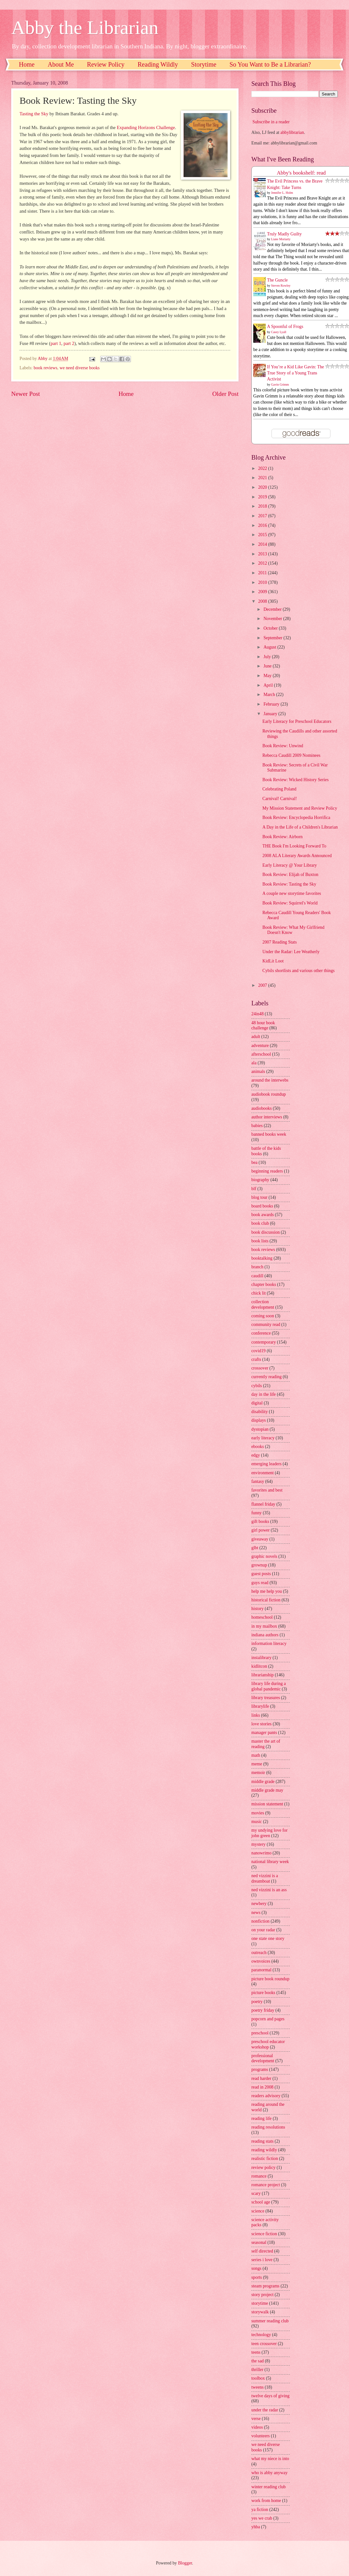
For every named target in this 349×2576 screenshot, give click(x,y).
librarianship (262, 1674)
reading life (261, 2118)
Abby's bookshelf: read (301, 173)
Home (27, 64)
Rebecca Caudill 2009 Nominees (291, 755)
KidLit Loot (272, 961)
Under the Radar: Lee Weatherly (291, 951)
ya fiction (259, 2509)
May (268, 675)
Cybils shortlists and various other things (298, 970)
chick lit (258, 1293)
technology (261, 2334)
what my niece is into (270, 2458)
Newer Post (25, 393)
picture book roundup (270, 1978)
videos (257, 2427)
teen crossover (264, 2343)
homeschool (262, 1617)
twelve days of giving (270, 2395)
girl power (260, 1530)
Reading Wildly (158, 64)
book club (260, 1223)
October (271, 628)
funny (256, 1512)
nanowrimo (261, 1853)
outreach (259, 1952)
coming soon (262, 1315)
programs (259, 2069)
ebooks (257, 1446)
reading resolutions (268, 2127)
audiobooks (261, 1108)
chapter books (263, 1284)
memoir (258, 1772)
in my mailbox (264, 1626)
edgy (255, 1455)
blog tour (259, 1197)
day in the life (263, 1394)
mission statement (267, 1804)
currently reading (266, 1376)
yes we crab (261, 2518)
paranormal (261, 1969)
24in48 (257, 1013)
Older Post (225, 393)
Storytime (203, 64)
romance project (265, 2184)
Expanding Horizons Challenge (146, 127)
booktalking (261, 1258)
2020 (263, 487)
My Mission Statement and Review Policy (299, 808)
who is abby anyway (269, 2472)
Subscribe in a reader (270, 121)
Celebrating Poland (279, 789)
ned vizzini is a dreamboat (264, 1878)
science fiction (264, 2233)
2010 (263, 582)
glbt (254, 1547)
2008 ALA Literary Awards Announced (296, 855)
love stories (261, 1723)
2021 (263, 477)
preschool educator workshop (268, 2044)
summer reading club (269, 2320)
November (273, 618)
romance (259, 2176)
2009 (263, 591)
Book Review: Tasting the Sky (289, 884)
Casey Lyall (279, 332)
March (270, 694)
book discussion (265, 1232)
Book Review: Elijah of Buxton (290, 874)
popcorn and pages (267, 2018)
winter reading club (268, 2486)
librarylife (260, 1706)
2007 (263, 985)
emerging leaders (266, 1463)
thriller (257, 2369)
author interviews (266, 1117)
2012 (263, 563)
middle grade (262, 1781)
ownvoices (260, 1961)
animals (258, 1071)
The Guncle (277, 280)
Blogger (185, 2563)
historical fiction (265, 1600)
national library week (270, 1861)
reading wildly (264, 2149)
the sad (257, 2361)
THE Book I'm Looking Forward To (294, 846)
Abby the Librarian (84, 27)
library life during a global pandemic (268, 1686)
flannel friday (263, 1504)
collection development (262, 1304)
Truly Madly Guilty (284, 234)
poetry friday (262, 2010)
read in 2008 (262, 2087)
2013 (263, 554)
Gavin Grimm (280, 384)
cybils (256, 1385)
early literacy (262, 1437)
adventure (260, 1045)
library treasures (265, 1697)
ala (253, 1062)
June (268, 666)
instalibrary (261, 1657)
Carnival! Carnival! (279, 798)
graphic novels (264, 1556)
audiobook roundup (268, 1094)
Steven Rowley (281, 285)
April (269, 685)
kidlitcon (259, 1666)
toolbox (258, 2378)
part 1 (56, 343)
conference (261, 1333)
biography (260, 1179)
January (271, 713)
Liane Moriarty (281, 239)
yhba (255, 2526)
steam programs (265, 2286)
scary (256, 2193)
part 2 (69, 343)
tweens (257, 2387)
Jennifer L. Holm (282, 192)
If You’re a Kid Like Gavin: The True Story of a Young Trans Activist (295, 373)
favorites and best (266, 1490)
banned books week (268, 1134)
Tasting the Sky (34, 113)
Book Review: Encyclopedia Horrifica (296, 817)
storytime (259, 2303)
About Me (61, 64)
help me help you (266, 1591)
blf (253, 1188)
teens (255, 2352)
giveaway (259, 1539)
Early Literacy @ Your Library (289, 865)
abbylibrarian (292, 132)
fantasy (257, 1481)
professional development (262, 2058)
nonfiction (260, 1921)
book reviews (45, 367)
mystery (258, 1844)
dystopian (260, 1429)
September (273, 637)
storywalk (260, 2312)
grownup (259, 1565)
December (273, 609)
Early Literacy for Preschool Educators (296, 721)
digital (257, 1403)
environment (262, 1472)
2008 (263, 601)
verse (256, 2418)
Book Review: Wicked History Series (295, 779)
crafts (256, 1359)
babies (257, 1125)
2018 (263, 506)
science (257, 2211)
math (255, 1755)
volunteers (260, 2435)
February (272, 704)
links (255, 1715)
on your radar (263, 1929)
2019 (263, 497)
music (256, 1821)
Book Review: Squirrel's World (289, 903)
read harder (261, 2078)
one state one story (267, 1938)
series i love (261, 2259)
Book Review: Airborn (282, 836)
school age (260, 2202)
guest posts (261, 1573)
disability (259, 1411)
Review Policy (106, 64)
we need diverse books (80, 367)
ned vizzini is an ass (269, 1889)
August (270, 647)
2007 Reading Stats (279, 942)
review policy (263, 2167)
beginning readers (267, 1171)
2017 (263, 515)
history (257, 1608)
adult (255, 1036)
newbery (259, 1903)
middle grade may (267, 1790)
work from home (266, 2500)
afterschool (261, 1054)
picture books (263, 1992)
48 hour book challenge (263, 1025)
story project (262, 2294)
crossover (259, 1368)
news (255, 1912)
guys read (259, 1582)
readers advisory (265, 2095)
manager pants (264, 1732)
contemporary (263, 1342)
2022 (263, 468)
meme (256, 1764)
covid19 (258, 1350)
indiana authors (265, 1634)
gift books (260, 1521)
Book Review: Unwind (282, 745)
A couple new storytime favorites (291, 893)
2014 (263, 544)
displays (258, 1420)
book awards (262, 1214)
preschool (260, 2033)
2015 (263, 534)
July (268, 656)
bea (254, 1162)
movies (257, 1813)
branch (257, 1266)
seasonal (258, 2242)
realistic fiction (264, 2158)
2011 (263, 572)
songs (256, 2268)
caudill (257, 1275)
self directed (262, 2251)
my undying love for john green (269, 1833)
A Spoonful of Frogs (285, 326)
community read (265, 1324)
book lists (259, 1241)
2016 (263, 525)
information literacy (269, 1643)
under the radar (264, 2410)
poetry (257, 2001)
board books (262, 1206)
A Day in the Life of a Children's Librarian (299, 827)
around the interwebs (269, 1080)
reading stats (262, 2141)
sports (256, 2277)
